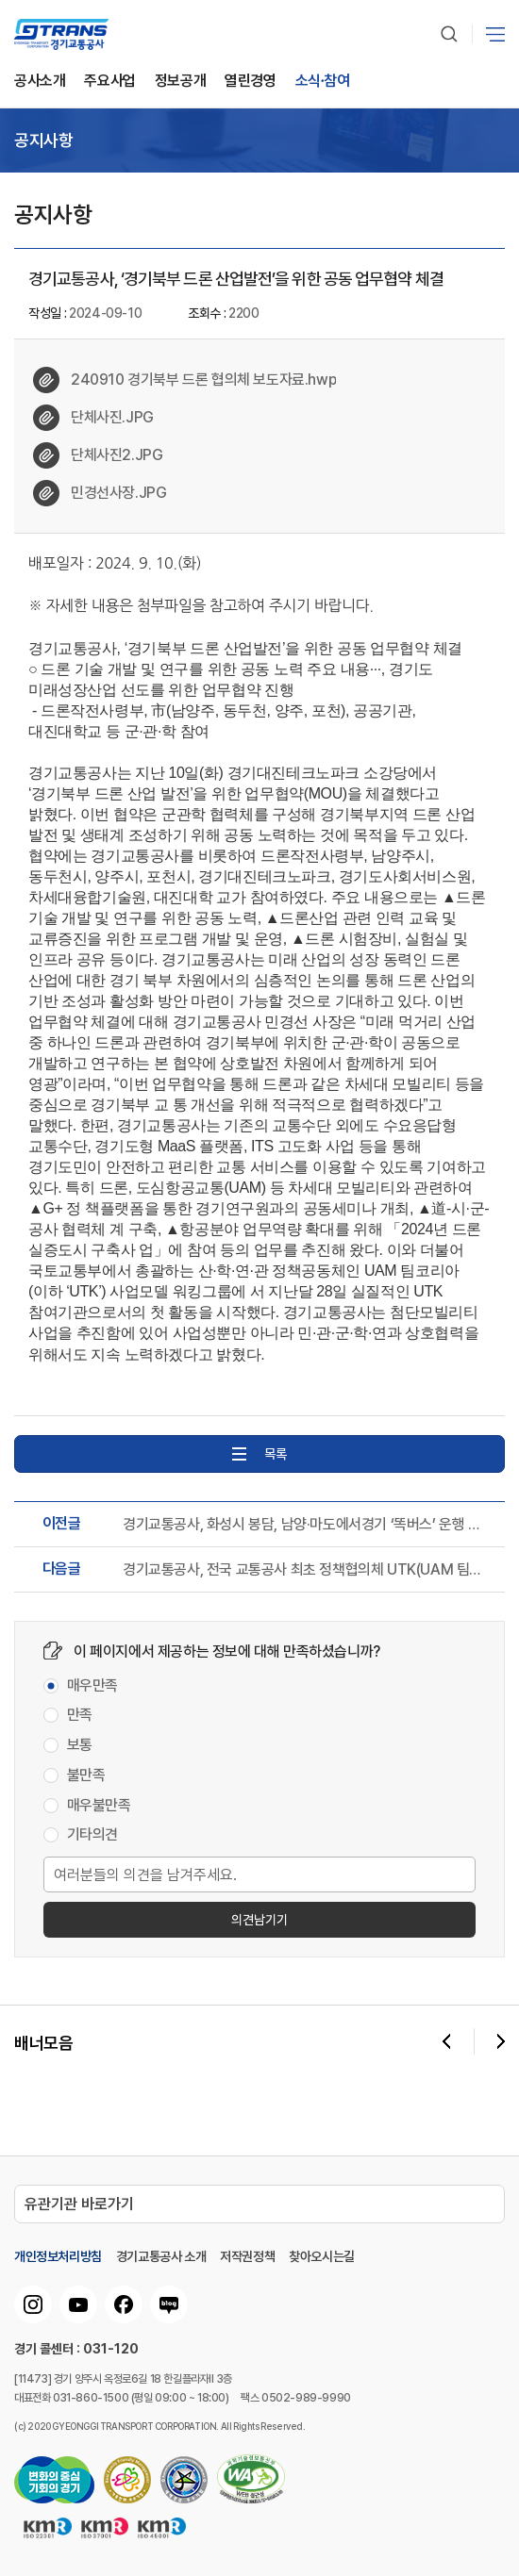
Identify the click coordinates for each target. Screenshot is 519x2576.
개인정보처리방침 (58, 2256)
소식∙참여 (322, 82)
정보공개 (180, 82)
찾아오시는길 (322, 2256)
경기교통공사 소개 (161, 2256)
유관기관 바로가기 (79, 2204)
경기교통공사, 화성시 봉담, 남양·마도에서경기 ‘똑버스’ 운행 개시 (307, 1524)
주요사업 (109, 82)
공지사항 (43, 140)
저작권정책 (247, 2256)
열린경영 (250, 82)
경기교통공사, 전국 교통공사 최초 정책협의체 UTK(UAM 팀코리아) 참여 (307, 1569)
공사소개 (39, 82)
